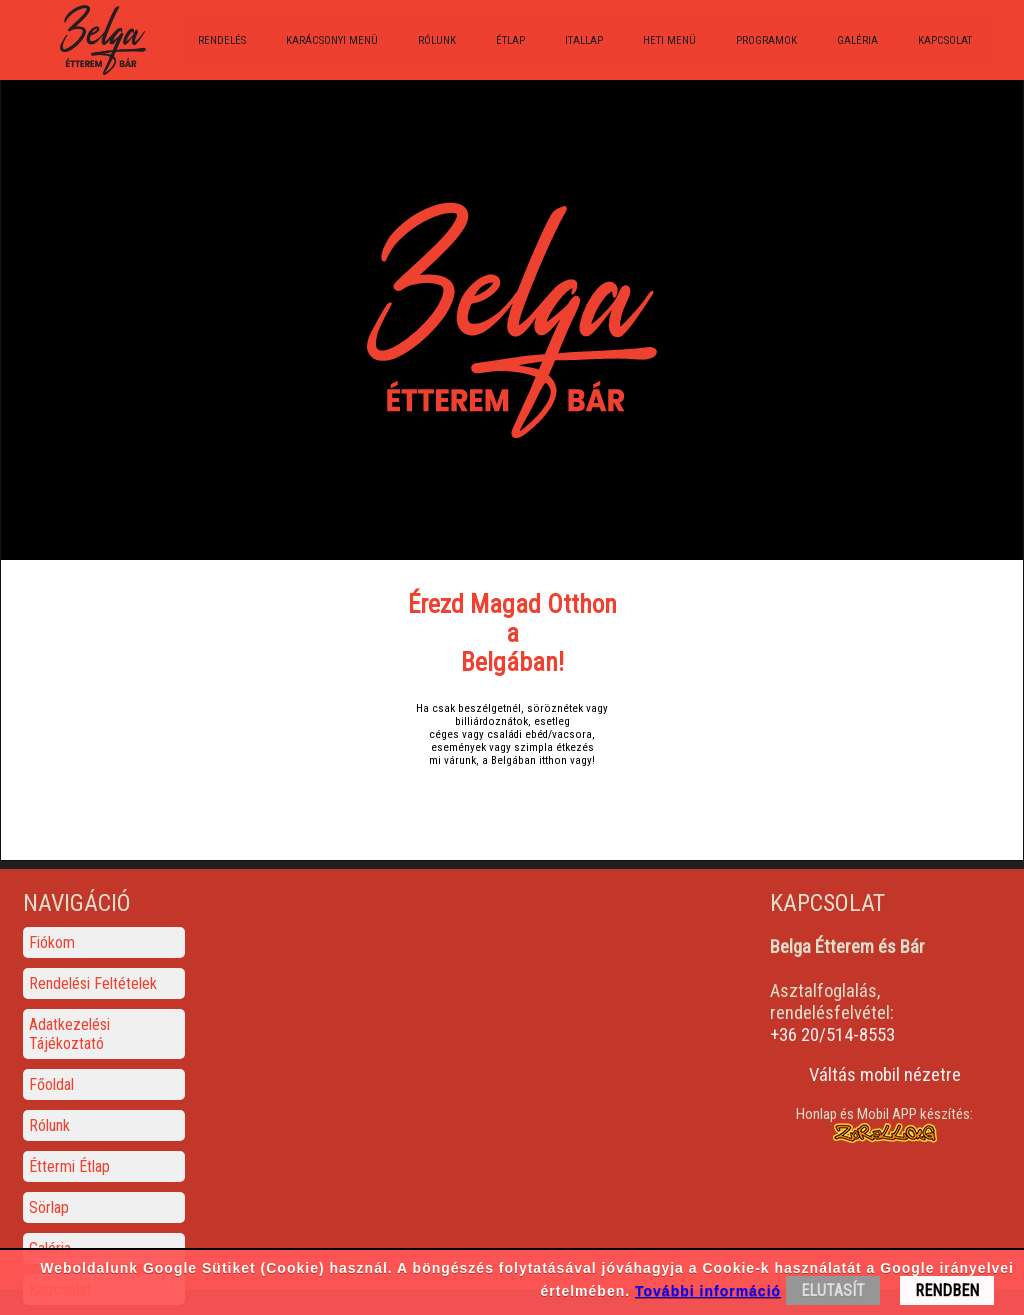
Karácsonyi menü (332, 40)
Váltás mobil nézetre (885, 1075)
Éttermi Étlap (69, 1166)
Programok (766, 40)
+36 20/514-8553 (832, 1035)
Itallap (584, 40)
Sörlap (49, 1207)
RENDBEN (947, 1290)
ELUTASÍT (833, 1290)
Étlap (510, 40)
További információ (708, 1291)
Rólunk (437, 40)
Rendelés (222, 40)
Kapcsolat (945, 40)
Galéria (857, 40)
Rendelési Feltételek (93, 983)
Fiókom (52, 942)
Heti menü (669, 40)
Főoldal (51, 1084)
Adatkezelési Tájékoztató (69, 1034)
